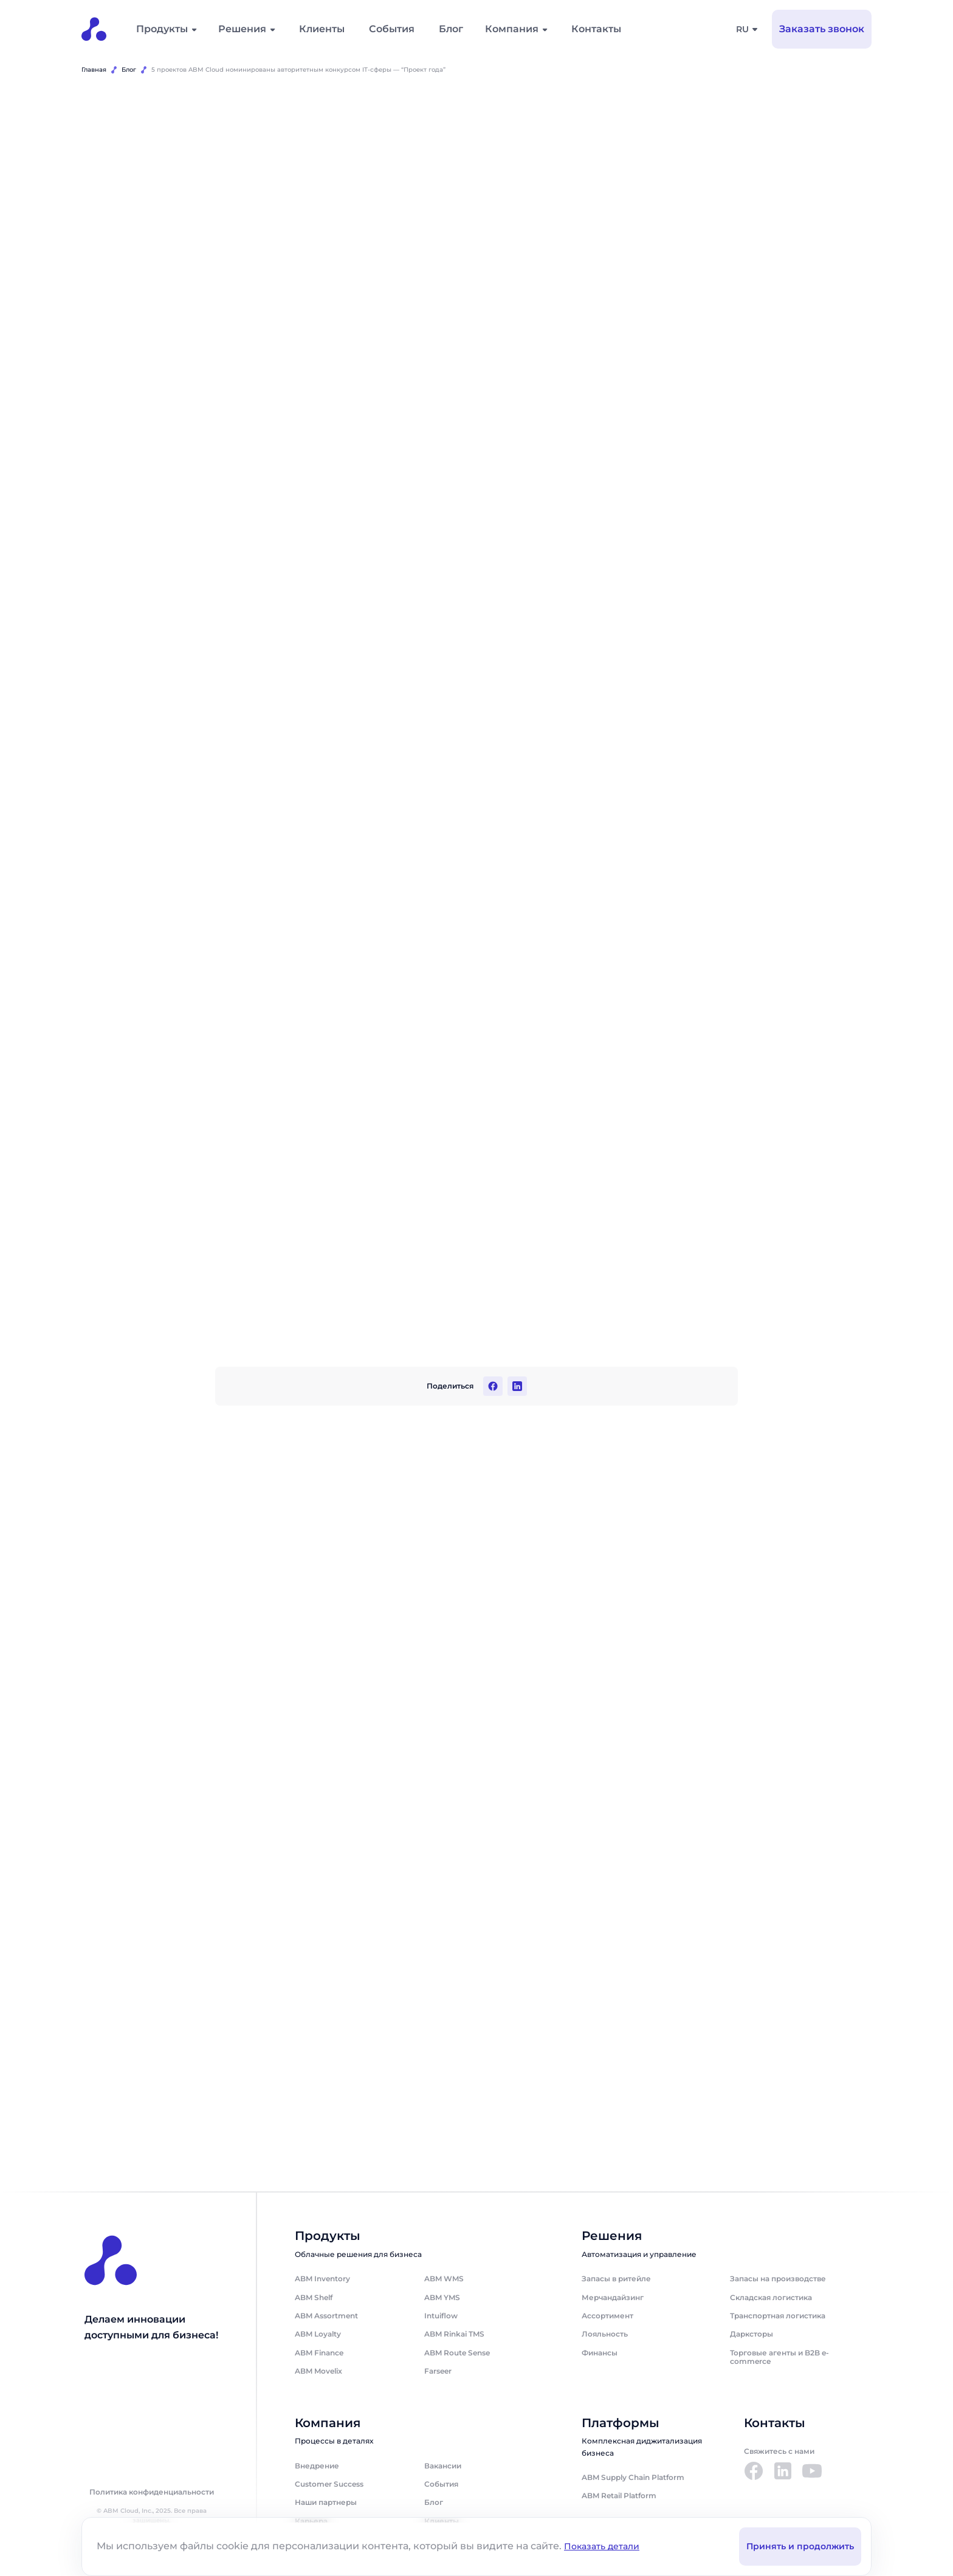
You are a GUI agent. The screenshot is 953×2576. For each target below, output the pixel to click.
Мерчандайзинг (613, 2297)
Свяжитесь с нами (779, 2451)
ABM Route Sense (457, 2352)
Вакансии (442, 2465)
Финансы (600, 2352)
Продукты (162, 29)
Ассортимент (607, 2315)
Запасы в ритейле (616, 2279)
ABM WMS (444, 2279)
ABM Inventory (322, 2279)
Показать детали (601, 2546)
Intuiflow (441, 2315)
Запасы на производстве (778, 2279)
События (392, 29)
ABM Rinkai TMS (454, 2334)
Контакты (596, 29)
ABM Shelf (313, 2297)
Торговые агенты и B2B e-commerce (779, 2357)
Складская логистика (771, 2297)
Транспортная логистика (777, 2315)
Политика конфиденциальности (151, 2492)
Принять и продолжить (800, 2546)
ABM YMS (442, 2297)
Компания (511, 29)
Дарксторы (751, 2334)
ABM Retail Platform (619, 2496)
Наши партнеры (326, 2502)
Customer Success (329, 2483)
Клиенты (322, 29)
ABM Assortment (326, 2315)
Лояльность (605, 2334)
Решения (242, 29)
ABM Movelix (318, 2371)
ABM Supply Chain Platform (633, 2477)
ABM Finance (319, 2352)
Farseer (438, 2371)
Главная (93, 70)
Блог (451, 29)
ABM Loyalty (318, 2334)
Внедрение (317, 2465)
